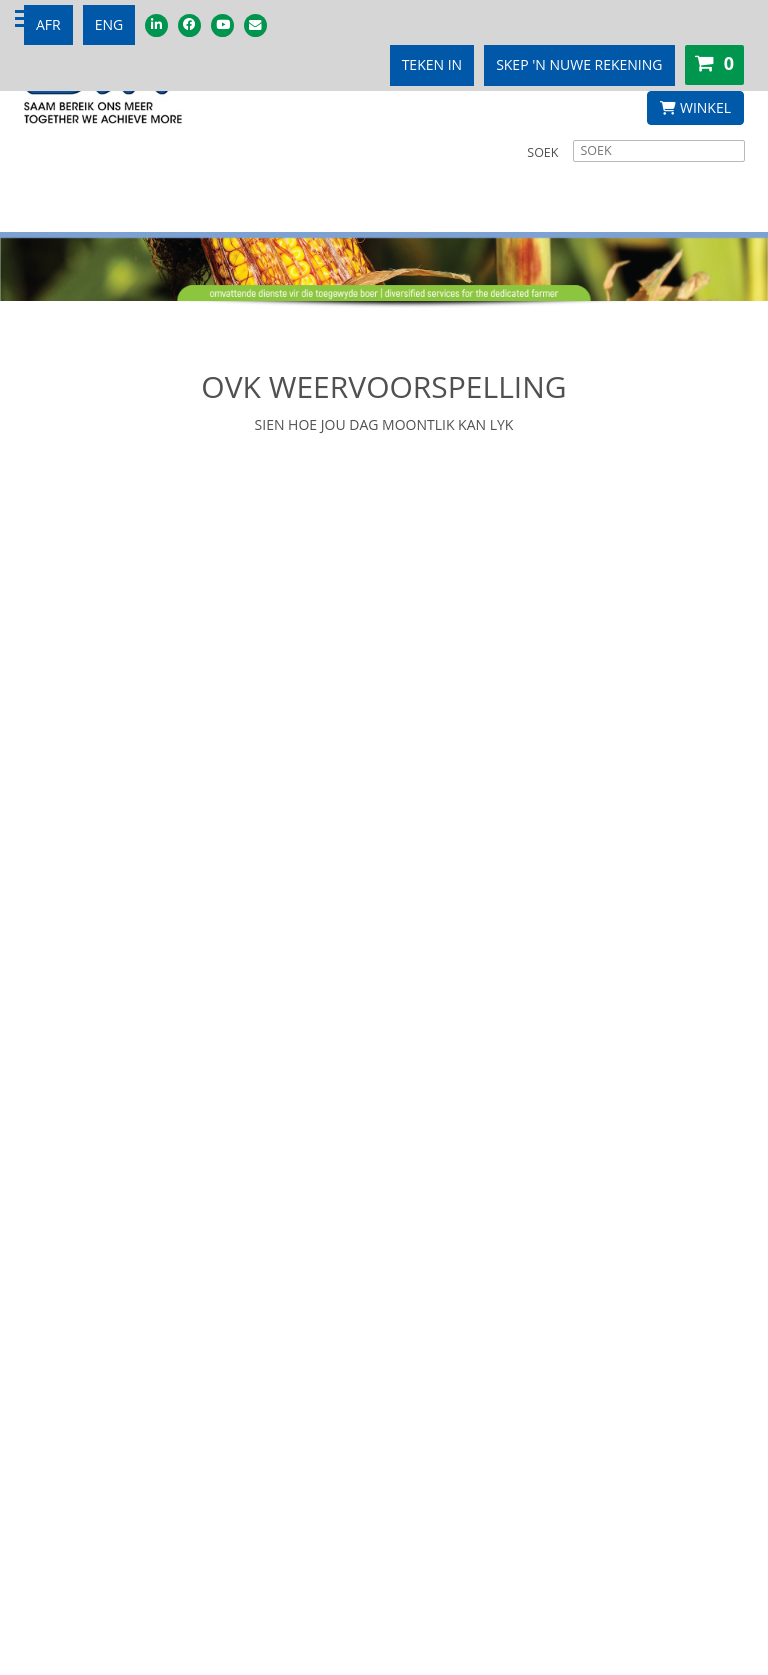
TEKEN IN (432, 64)
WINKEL (695, 107)
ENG (109, 24)
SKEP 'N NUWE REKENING (579, 64)
